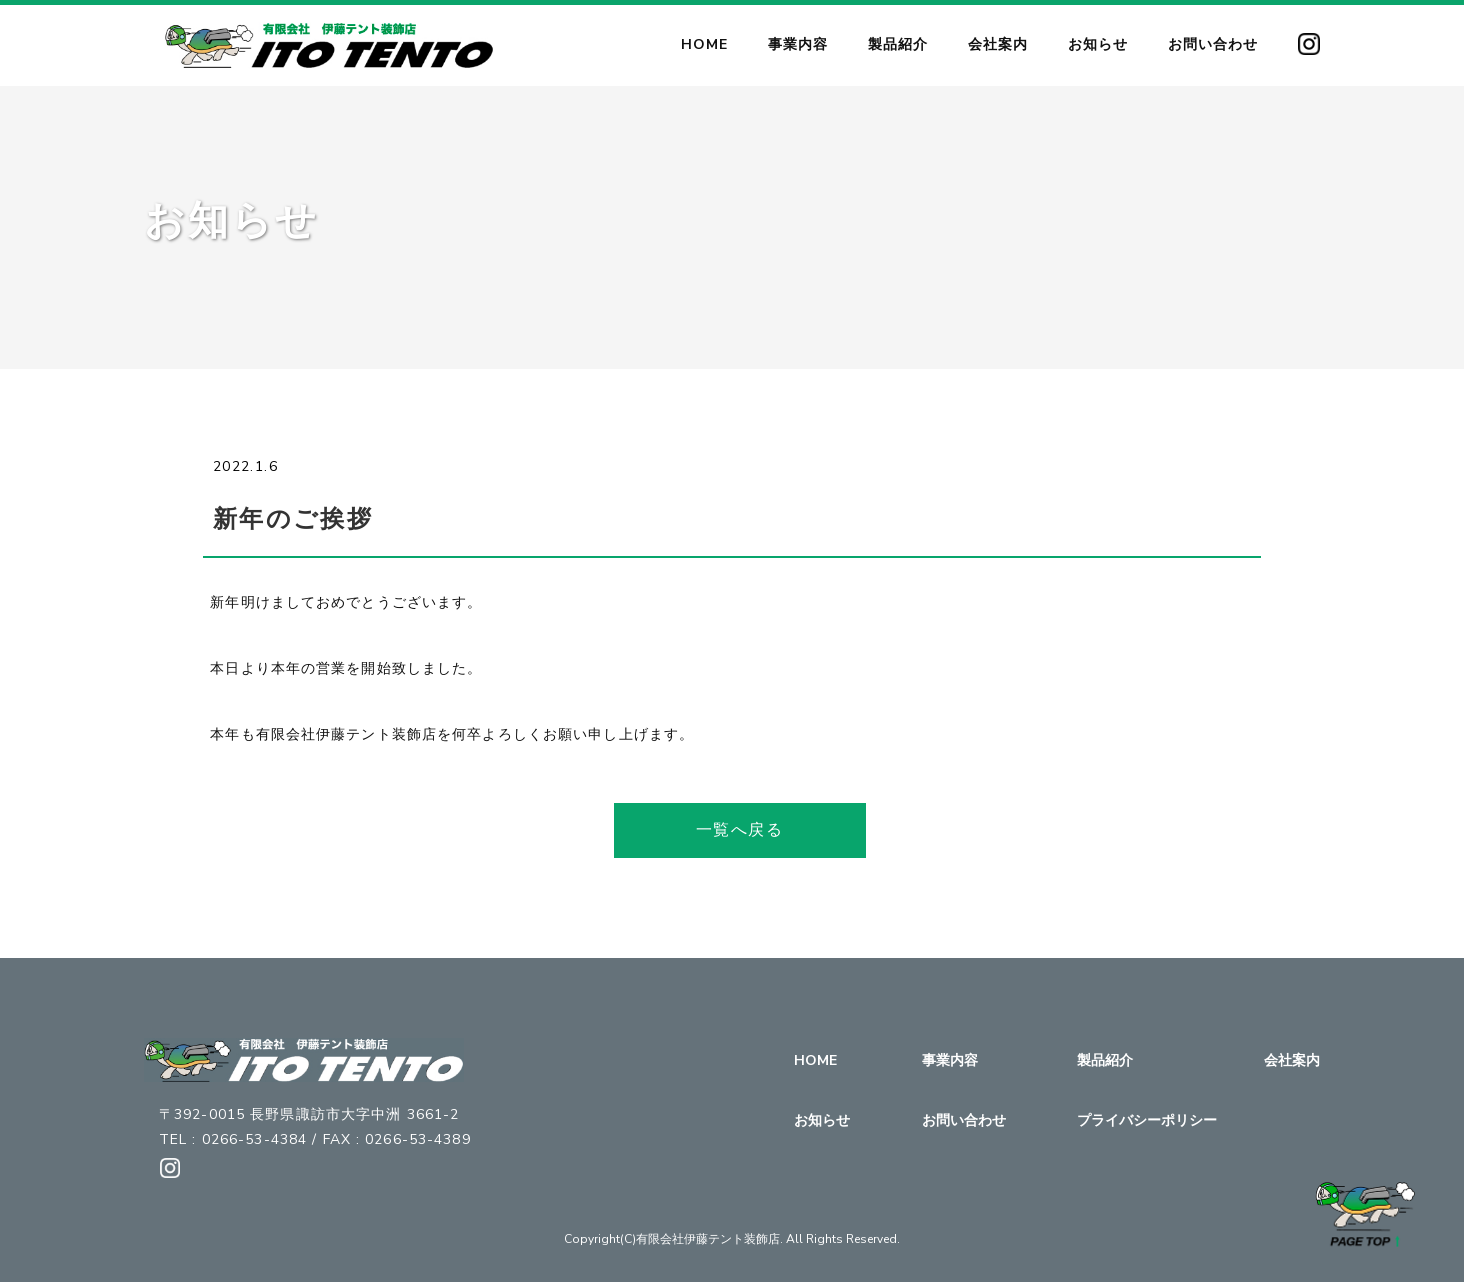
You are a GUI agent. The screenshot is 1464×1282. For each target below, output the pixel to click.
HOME (815, 1060)
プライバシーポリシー (1147, 1120)
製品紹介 (1105, 1060)
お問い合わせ (964, 1120)
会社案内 (1292, 1060)
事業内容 (950, 1060)
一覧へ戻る (740, 830)
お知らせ (822, 1120)
